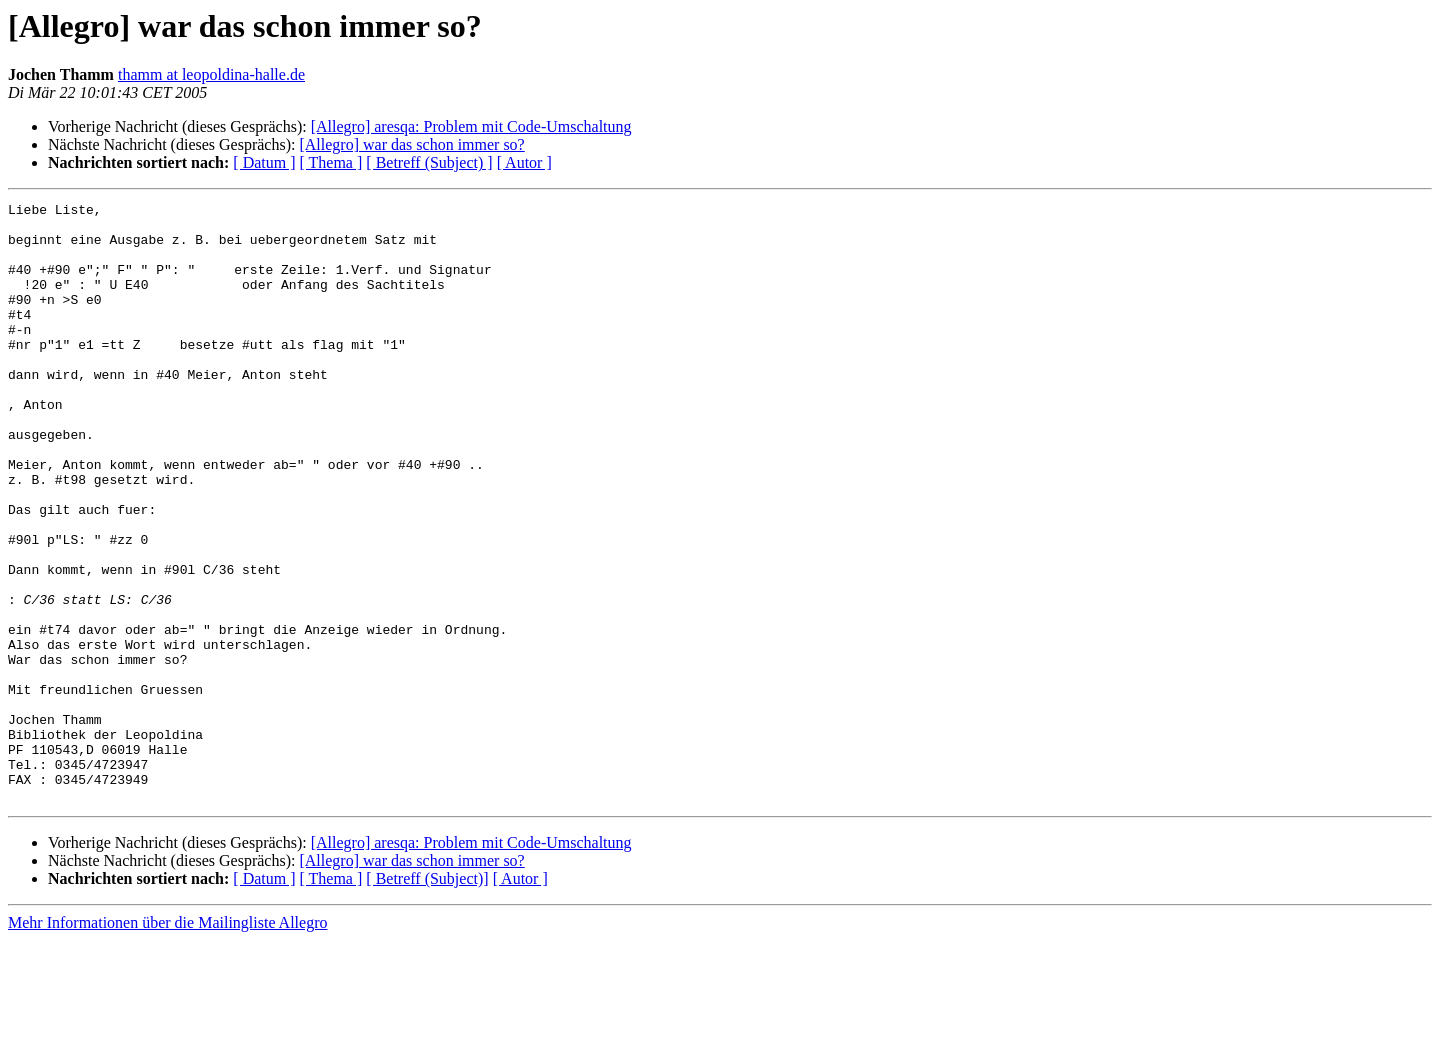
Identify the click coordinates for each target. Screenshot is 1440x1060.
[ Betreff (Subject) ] (429, 162)
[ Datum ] (264, 162)
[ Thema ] (331, 162)
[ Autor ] (524, 162)
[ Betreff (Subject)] (427, 998)
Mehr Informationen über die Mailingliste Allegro (167, 1042)
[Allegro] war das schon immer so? (411, 144)
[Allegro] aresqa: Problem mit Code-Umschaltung (471, 126)
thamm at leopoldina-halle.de (211, 74)
